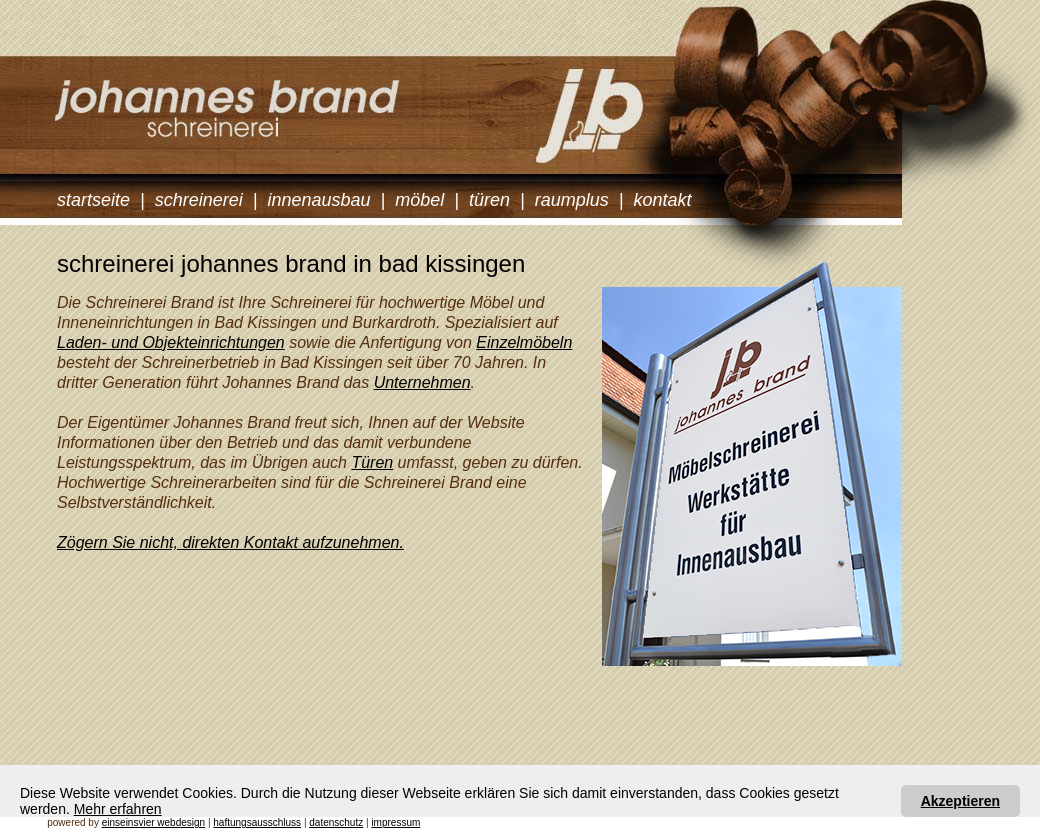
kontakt (662, 200)
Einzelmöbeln (524, 342)
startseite (93, 200)
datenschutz (336, 822)
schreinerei (199, 200)
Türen (372, 462)
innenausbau (318, 200)
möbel (419, 200)
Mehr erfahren (118, 809)
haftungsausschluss (257, 822)
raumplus (572, 200)
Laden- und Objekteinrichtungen (171, 342)
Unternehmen (422, 382)
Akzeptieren (960, 801)
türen (489, 200)
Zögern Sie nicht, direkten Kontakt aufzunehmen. (230, 542)
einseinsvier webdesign (153, 822)
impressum (395, 822)
